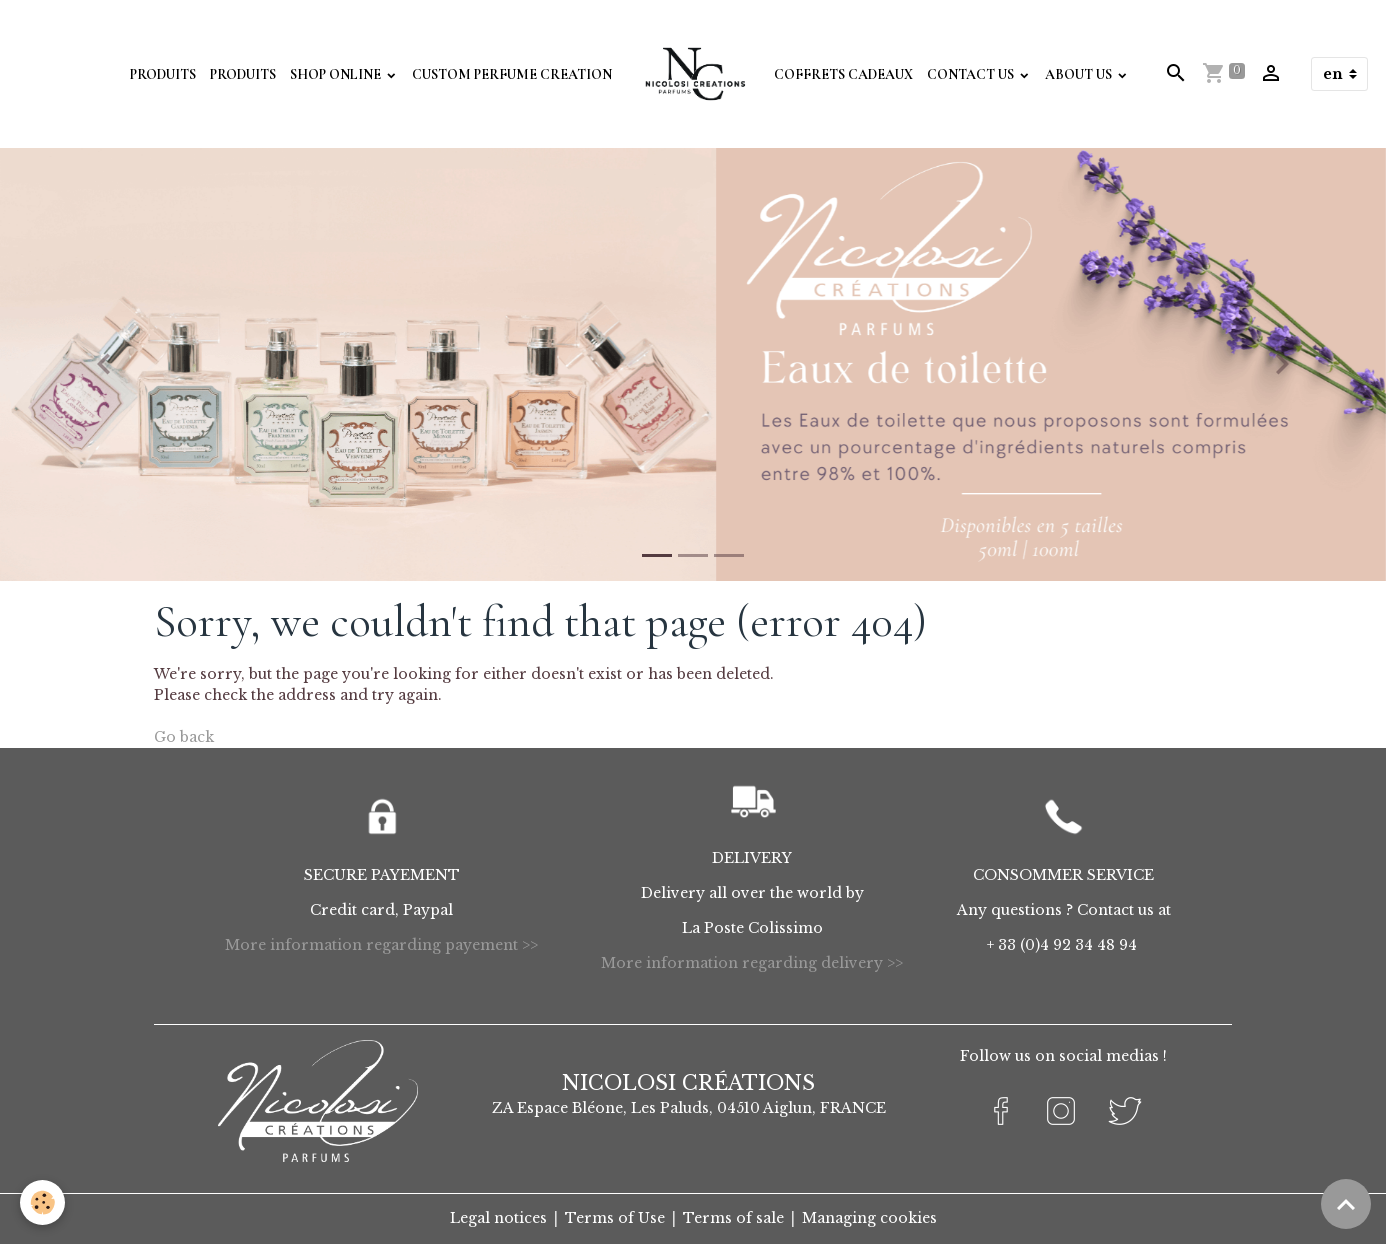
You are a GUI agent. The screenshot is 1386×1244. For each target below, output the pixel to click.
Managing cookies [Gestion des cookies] (869, 1218)
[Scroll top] (1346, 1204)
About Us (1080, 74)
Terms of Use (615, 1218)
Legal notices (498, 1218)
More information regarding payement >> (381, 945)
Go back (184, 737)
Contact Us (972, 74)
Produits (163, 74)
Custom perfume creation (512, 74)
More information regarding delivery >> (752, 963)
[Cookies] (42, 1202)
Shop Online (337, 74)
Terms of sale (733, 1218)
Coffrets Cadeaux (843, 74)
